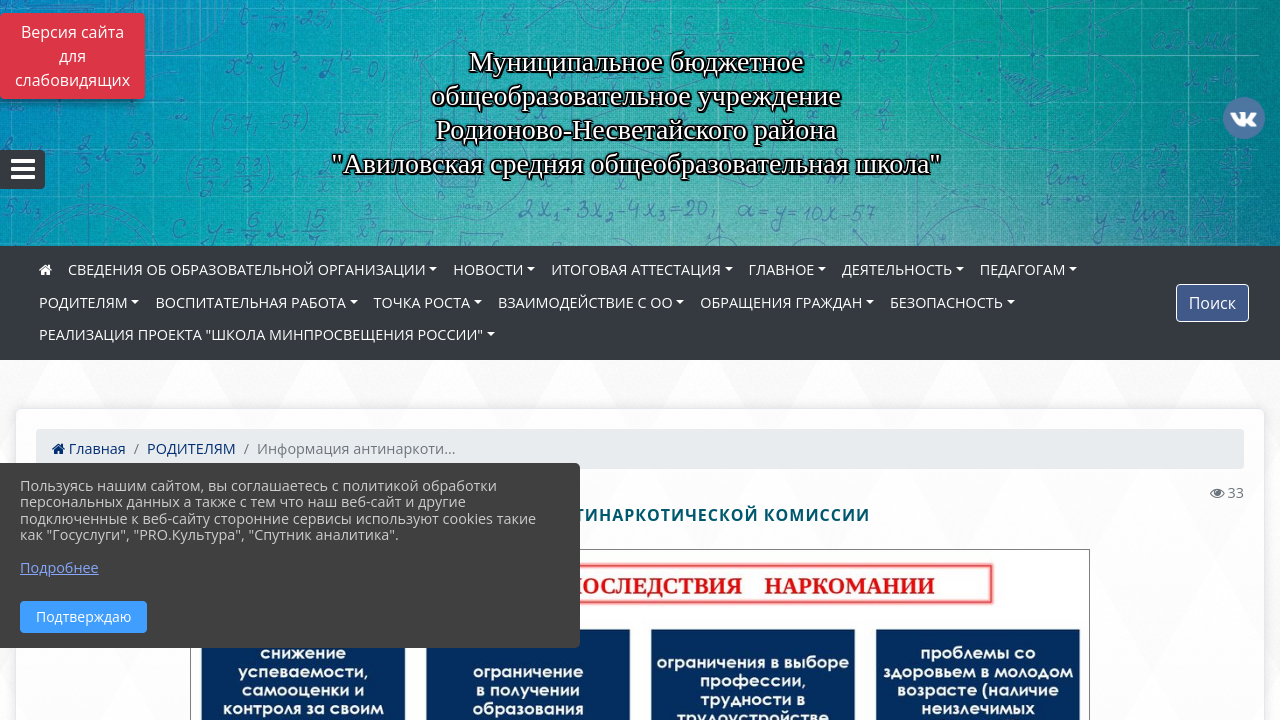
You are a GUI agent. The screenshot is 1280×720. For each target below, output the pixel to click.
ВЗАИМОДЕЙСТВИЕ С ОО (585, 302)
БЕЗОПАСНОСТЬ (946, 302)
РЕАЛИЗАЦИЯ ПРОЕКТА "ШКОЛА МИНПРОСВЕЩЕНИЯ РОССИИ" (261, 334)
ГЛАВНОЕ (782, 269)
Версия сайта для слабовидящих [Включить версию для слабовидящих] (72, 56)
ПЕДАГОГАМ (1023, 269)
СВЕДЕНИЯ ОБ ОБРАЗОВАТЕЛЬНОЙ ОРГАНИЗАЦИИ (247, 269)
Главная (89, 448)
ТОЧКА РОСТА (422, 302)
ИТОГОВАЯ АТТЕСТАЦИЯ (636, 269)
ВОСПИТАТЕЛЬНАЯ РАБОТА (250, 302)
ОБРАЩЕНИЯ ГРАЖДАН (781, 302)
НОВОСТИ (488, 269)
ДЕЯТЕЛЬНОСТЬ (897, 269)
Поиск (1212, 303)
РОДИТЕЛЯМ (83, 302)
